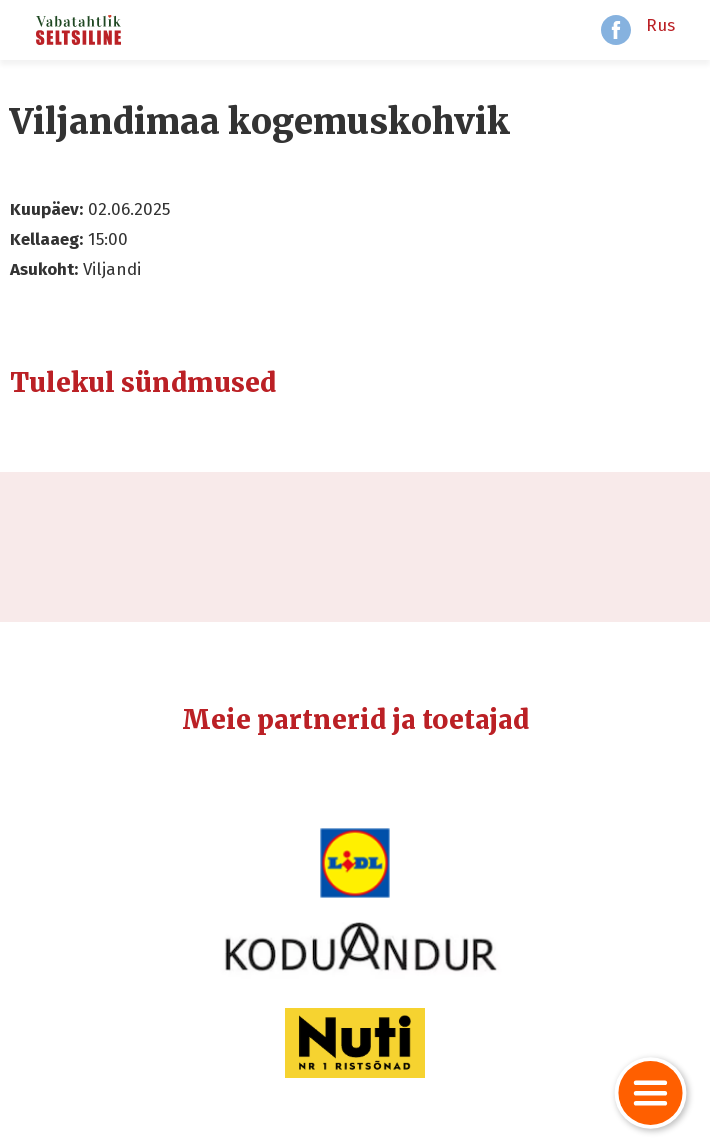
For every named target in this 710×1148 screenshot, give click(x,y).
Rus (660, 25)
